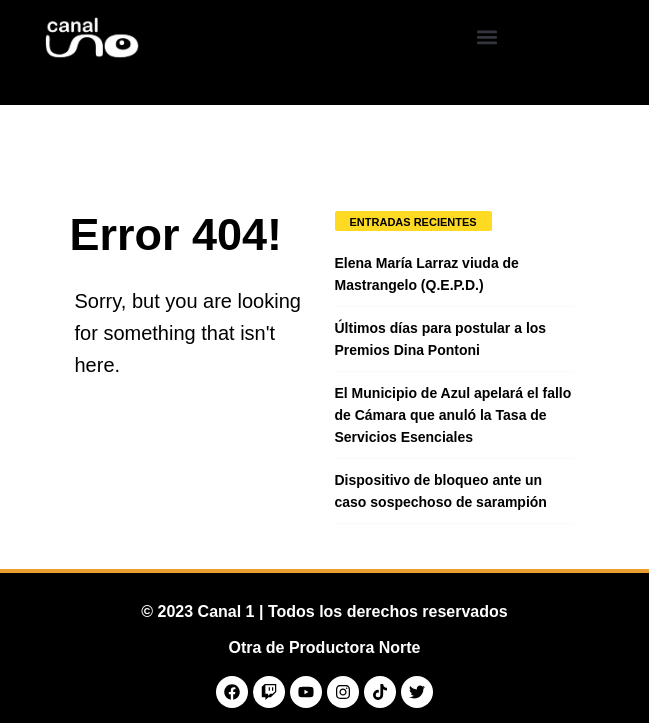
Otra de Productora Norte (324, 647)
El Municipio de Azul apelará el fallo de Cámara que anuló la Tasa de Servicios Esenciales (453, 415)
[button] (486, 36)
